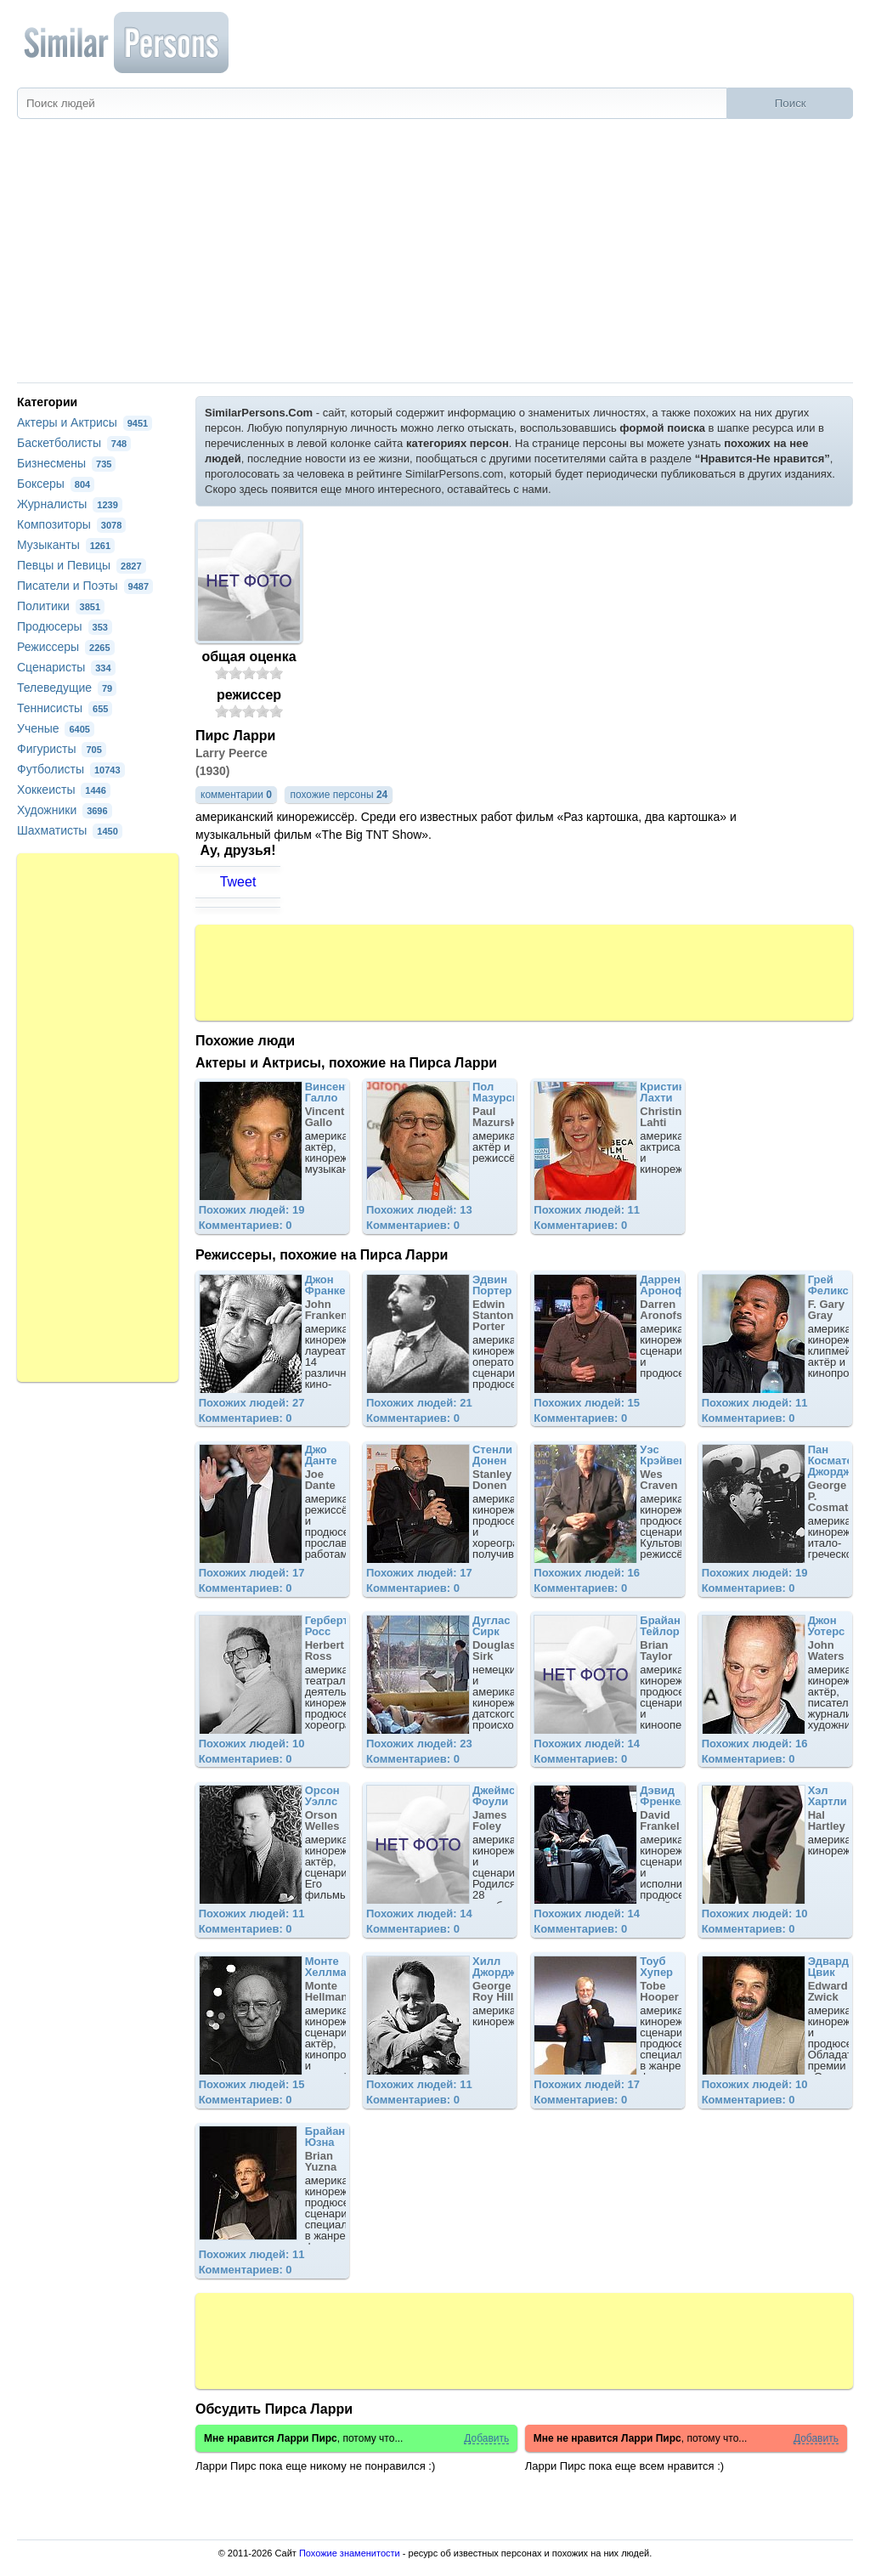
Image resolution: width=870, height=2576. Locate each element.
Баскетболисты (74, 443)
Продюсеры (64, 626)
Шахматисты (69, 830)
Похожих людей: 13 (419, 1209)
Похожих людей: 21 (419, 1402)
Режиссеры (66, 647)
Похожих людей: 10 (252, 1743)
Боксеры (55, 483)
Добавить (486, 2438)
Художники (64, 810)
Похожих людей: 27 (252, 1402)
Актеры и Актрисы (84, 422)
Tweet (238, 882)
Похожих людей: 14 (587, 1743)
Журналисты (69, 504)
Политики (61, 606)
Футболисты (71, 769)
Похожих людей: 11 (587, 1209)
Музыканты (66, 545)
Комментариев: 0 (245, 1225)
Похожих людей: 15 (587, 1402)
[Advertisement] (435, 255)
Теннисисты (64, 708)
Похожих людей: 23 (419, 1743)
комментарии (236, 795)
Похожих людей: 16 (587, 1572)
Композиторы (71, 524)
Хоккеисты (63, 789)
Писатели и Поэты (85, 585)
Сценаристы (66, 667)
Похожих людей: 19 (252, 1209)
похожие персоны (338, 795)
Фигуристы (61, 749)
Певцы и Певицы (81, 565)
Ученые (55, 728)
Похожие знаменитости (349, 2553)
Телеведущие (66, 687)
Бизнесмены (66, 463)
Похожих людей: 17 (252, 1572)
